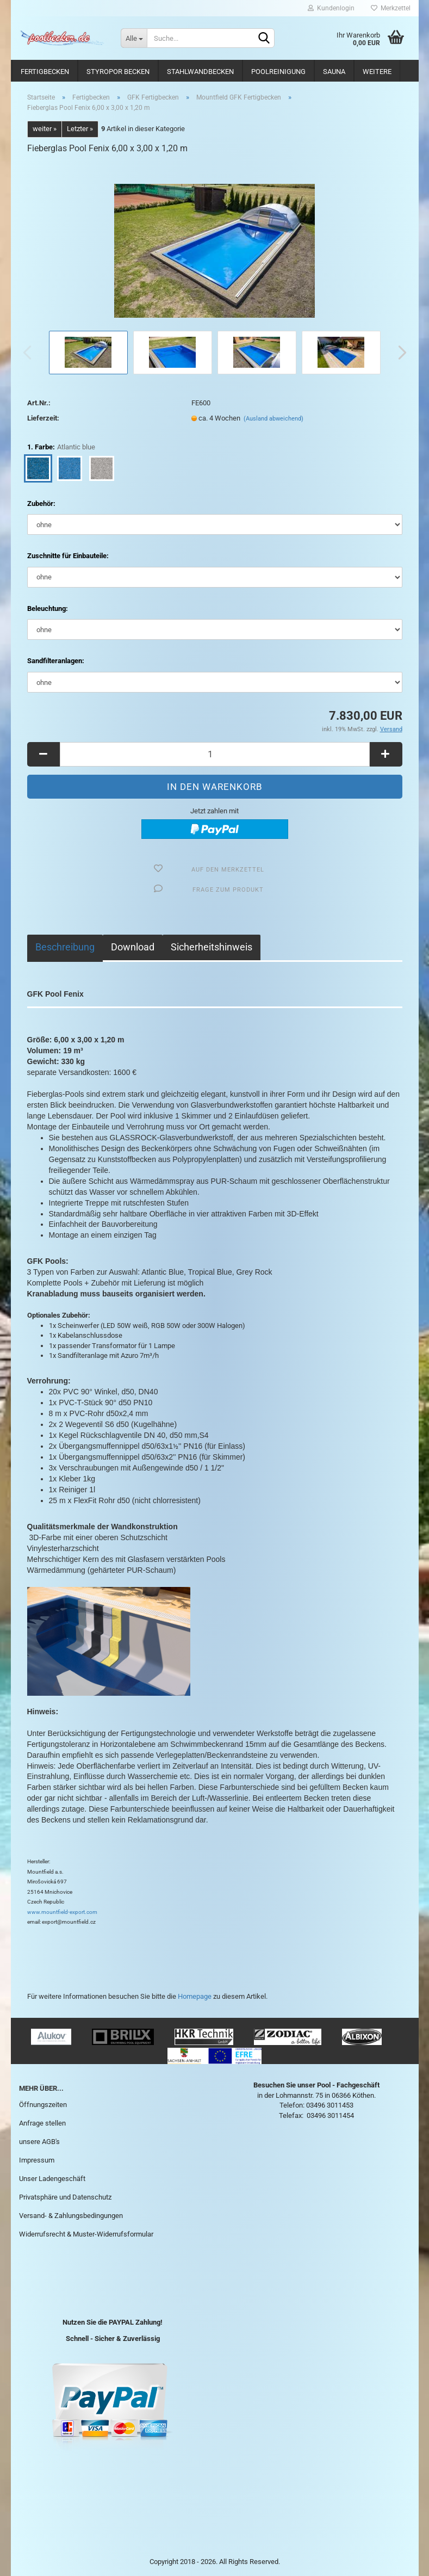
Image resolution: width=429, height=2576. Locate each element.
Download (132, 947)
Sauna (334, 71)
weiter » (45, 129)
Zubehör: (41, 503)
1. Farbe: (61, 447)
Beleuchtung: (47, 608)
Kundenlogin (331, 8)
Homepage (195, 1996)
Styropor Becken (118, 71)
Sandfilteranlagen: (55, 661)
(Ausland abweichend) (273, 418)
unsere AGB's (39, 2142)
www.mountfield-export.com (62, 1912)
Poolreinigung (278, 71)
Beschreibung (65, 947)
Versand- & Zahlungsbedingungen (71, 2215)
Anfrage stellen (42, 2123)
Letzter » (80, 129)
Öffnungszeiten (43, 2105)
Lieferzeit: (43, 418)
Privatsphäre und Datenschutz (65, 2197)
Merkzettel (391, 8)
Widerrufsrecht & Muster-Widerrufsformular (86, 2234)
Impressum (36, 2160)
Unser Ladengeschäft (52, 2179)
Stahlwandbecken (200, 71)
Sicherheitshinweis (211, 947)
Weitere (377, 71)
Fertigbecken (45, 71)
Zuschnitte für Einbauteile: (68, 556)
